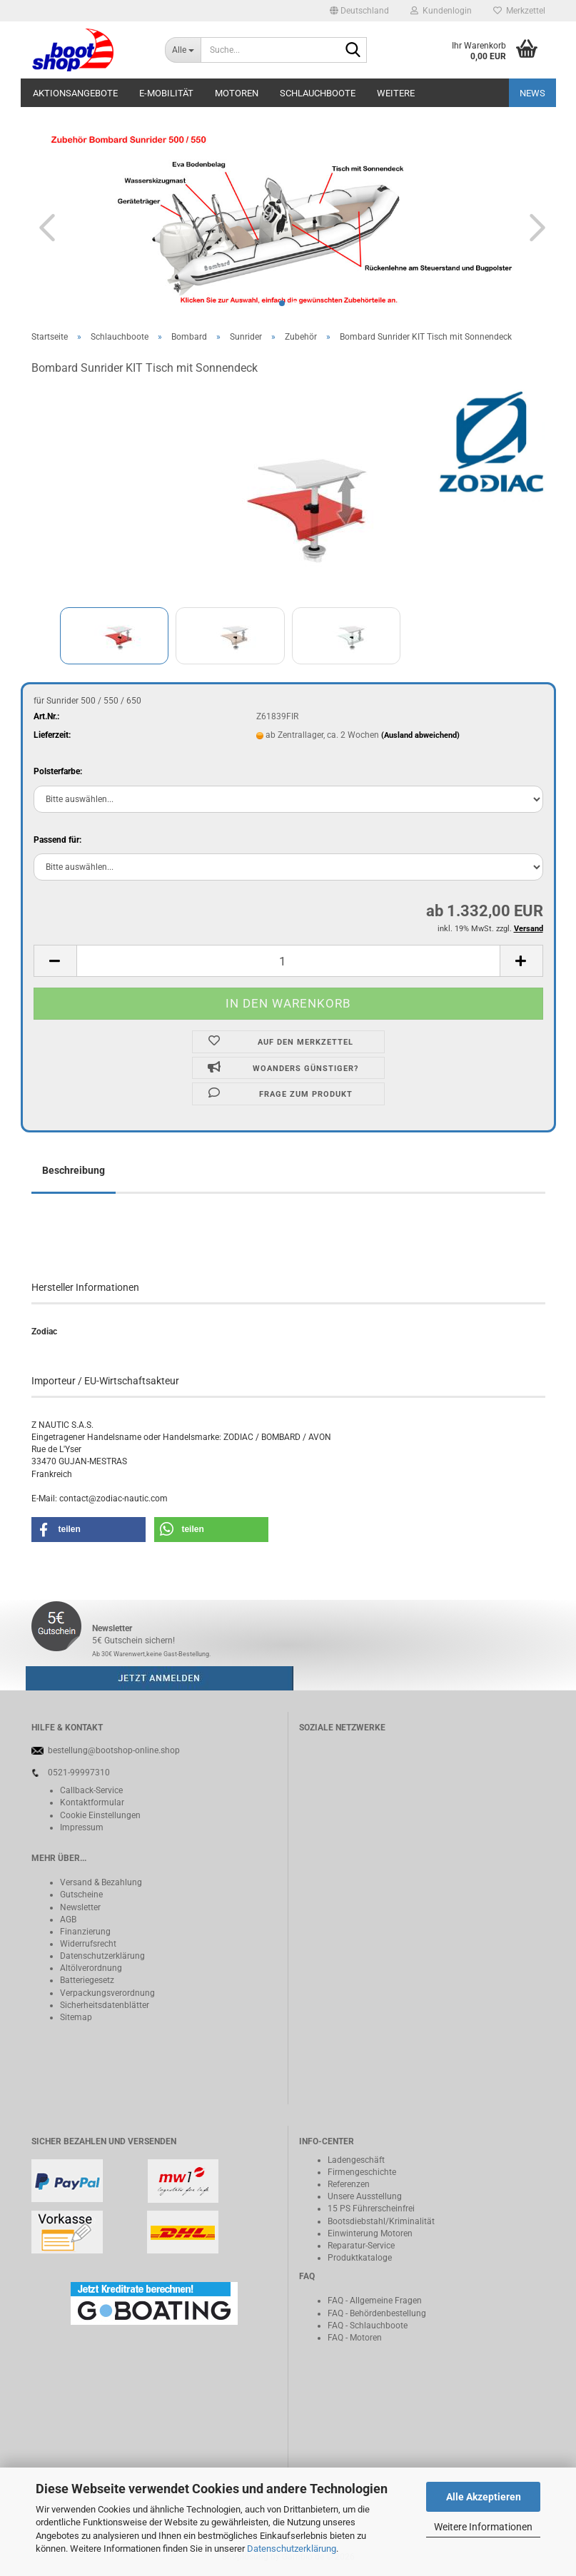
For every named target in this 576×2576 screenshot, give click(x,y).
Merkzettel (519, 11)
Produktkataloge (360, 2258)
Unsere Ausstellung (365, 2196)
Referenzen (349, 2184)
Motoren (236, 93)
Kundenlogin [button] (441, 11)
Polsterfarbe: (58, 771)
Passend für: (57, 840)
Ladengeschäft (356, 2160)
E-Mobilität (166, 93)
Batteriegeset (85, 1980)
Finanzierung (85, 1932)
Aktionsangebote (75, 93)
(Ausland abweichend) (420, 735)
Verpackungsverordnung (107, 1993)
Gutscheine (81, 1895)
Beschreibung (73, 1170)
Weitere (396, 93)
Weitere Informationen (483, 2526)
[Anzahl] (288, 961)
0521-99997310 (79, 1773)
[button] (359, 10)
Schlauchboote (317, 93)
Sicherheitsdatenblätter (104, 2005)
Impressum (81, 1827)
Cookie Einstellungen (100, 1815)
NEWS (532, 93)
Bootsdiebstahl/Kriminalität (381, 2221)
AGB (68, 1920)
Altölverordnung (91, 1968)
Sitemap (76, 2017)
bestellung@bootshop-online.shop (114, 1750)
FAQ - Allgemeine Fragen (375, 2301)
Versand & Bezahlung (101, 1882)
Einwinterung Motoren (370, 2233)
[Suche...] (183, 50)
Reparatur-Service (361, 2246)
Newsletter (80, 1907)
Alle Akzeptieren (483, 2497)
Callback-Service (91, 1790)
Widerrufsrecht (88, 1944)
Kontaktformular (92, 1802)
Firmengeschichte (362, 2172)
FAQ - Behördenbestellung (377, 2313)
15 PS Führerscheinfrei (371, 2209)
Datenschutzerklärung (291, 2548)
